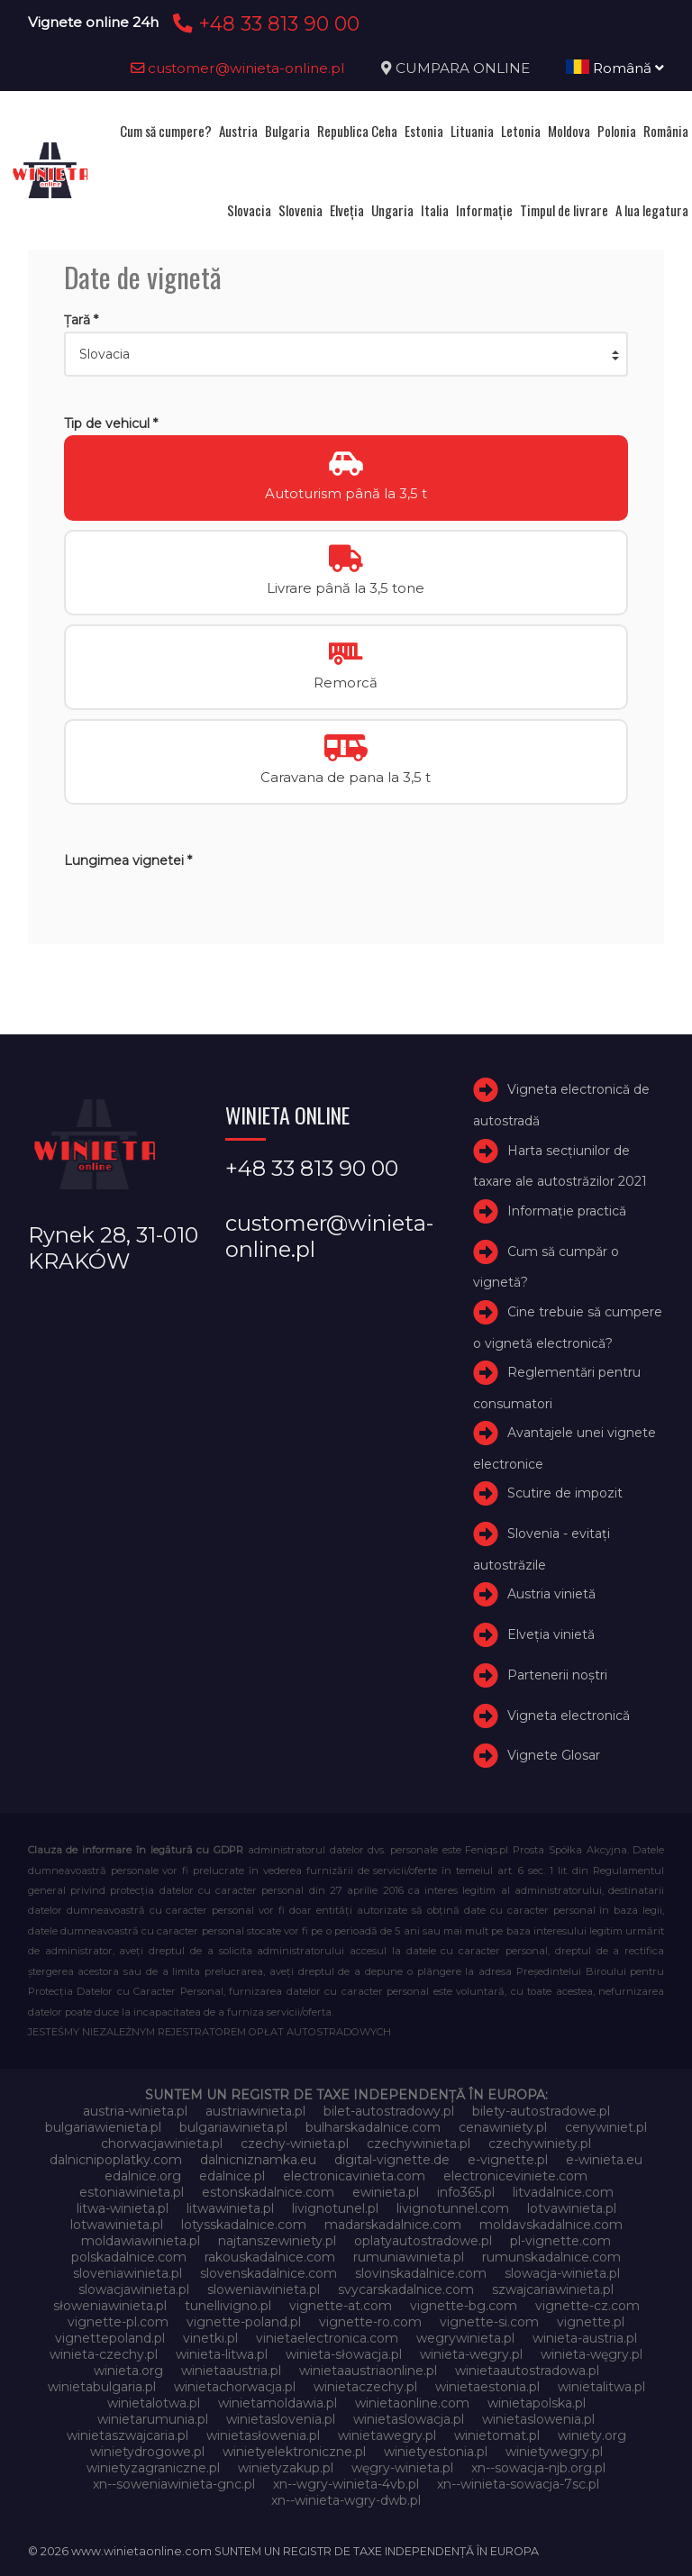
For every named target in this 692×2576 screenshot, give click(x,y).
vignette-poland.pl (244, 2322)
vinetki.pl (210, 2338)
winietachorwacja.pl (235, 2387)
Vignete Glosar (553, 1756)
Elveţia (347, 210)
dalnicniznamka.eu (258, 2160)
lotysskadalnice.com (243, 2224)
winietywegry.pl (554, 2452)
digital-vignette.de (392, 2160)
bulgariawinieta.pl (233, 2127)
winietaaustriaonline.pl (368, 2370)
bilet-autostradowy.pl (388, 2111)
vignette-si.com (489, 2322)
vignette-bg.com (463, 2306)
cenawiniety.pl (503, 2127)
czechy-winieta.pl (295, 2143)
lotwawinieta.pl (116, 2224)
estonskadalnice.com (268, 2192)
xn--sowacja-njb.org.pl (538, 2468)
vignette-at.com (340, 2306)
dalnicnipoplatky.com (116, 2160)
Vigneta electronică (568, 1715)
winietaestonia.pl (487, 2387)
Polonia (616, 131)
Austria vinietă (551, 1594)
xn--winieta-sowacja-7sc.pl (518, 2484)
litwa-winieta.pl (122, 2208)
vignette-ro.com (370, 2322)
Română (615, 68)
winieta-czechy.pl (104, 2354)
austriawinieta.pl (255, 2111)
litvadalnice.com (563, 2192)
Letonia (521, 131)
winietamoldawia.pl (277, 2403)
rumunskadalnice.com (551, 2257)
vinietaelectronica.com (327, 2338)
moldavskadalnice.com (551, 2224)
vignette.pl (590, 2322)
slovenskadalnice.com (268, 2273)
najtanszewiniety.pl (277, 2241)
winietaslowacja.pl (408, 2419)
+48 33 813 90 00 (264, 23)
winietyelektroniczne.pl (294, 2452)
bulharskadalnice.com (373, 2127)
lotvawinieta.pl (571, 2208)
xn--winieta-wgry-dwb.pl (346, 2500)
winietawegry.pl (387, 2435)
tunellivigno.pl (228, 2306)
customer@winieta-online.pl (238, 68)
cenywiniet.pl (606, 2127)
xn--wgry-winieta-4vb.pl (346, 2484)
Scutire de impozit (565, 1493)
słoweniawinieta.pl (110, 2306)
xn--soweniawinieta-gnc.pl (174, 2484)
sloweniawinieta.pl (263, 2289)
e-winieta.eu (604, 2160)
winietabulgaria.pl (102, 2387)
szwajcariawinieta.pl (553, 2289)
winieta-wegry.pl (471, 2354)
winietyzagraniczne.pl (153, 2468)
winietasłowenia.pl (263, 2435)
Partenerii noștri (557, 1675)
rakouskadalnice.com (270, 2257)
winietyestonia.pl (435, 2452)
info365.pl (466, 2192)
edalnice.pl (232, 2176)
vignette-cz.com (587, 2306)
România (665, 131)
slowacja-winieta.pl (562, 2273)
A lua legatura (651, 210)
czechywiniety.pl (539, 2143)
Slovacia (249, 210)
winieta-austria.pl (585, 2338)
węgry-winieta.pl (402, 2468)
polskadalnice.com (129, 2257)
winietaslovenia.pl (280, 2419)
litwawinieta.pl (230, 2208)
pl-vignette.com (560, 2241)
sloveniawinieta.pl (127, 2273)
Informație (484, 210)
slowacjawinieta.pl (133, 2289)
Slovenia (300, 210)
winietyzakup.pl (285, 2468)
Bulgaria (287, 131)
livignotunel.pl (335, 2208)
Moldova (569, 131)
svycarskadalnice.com (406, 2289)
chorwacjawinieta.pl (162, 2143)
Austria (238, 131)
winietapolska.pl (536, 2403)
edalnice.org (143, 2176)
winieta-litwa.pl (222, 2354)
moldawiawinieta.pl (140, 2241)
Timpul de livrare (564, 210)
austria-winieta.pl (135, 2111)
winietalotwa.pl (153, 2403)
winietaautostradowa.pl (527, 2370)
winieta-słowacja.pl (344, 2354)
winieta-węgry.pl (591, 2354)
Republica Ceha (357, 131)
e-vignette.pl (508, 2160)
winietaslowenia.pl (538, 2419)
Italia (435, 210)
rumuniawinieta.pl (408, 2257)
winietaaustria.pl (231, 2370)
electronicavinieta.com (354, 2176)
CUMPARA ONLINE (463, 68)
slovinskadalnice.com (421, 2273)
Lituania (472, 131)
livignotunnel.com (452, 2208)
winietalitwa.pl (601, 2387)
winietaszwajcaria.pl (127, 2435)
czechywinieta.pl (418, 2143)
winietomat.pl (497, 2435)
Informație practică (566, 1211)
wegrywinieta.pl (465, 2338)
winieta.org (128, 2370)
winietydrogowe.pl (147, 2452)
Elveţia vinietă (551, 1634)
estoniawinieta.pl (131, 2192)
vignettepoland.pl (110, 2338)
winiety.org (592, 2435)
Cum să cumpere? (166, 131)
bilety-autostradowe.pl (541, 2111)
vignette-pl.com (118, 2322)
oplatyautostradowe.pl (423, 2241)
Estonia (424, 131)
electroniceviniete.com (515, 2176)
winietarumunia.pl (152, 2419)
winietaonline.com (412, 2403)
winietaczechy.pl (365, 2387)
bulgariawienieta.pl (103, 2127)
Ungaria (392, 210)
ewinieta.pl (385, 2192)
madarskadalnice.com (392, 2224)
